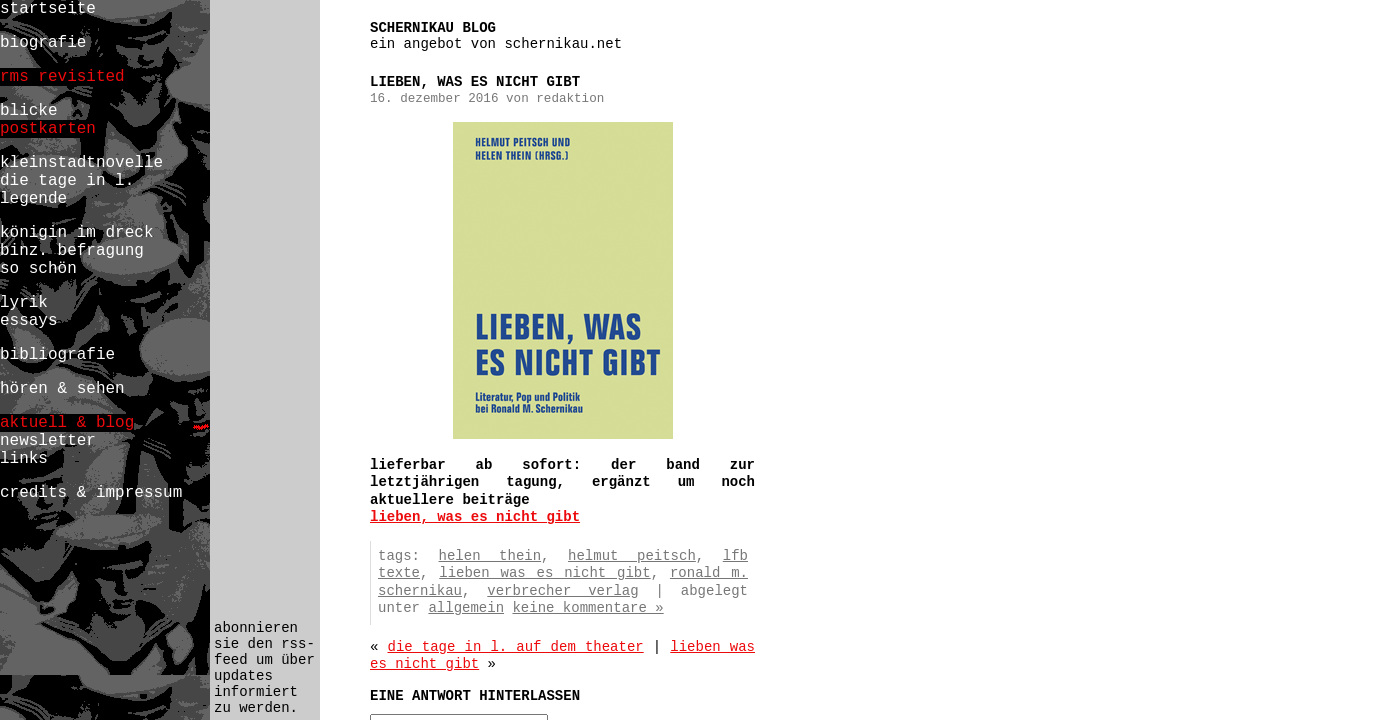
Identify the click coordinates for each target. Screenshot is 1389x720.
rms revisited (62, 77)
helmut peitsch (632, 556)
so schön (38, 269)
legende (33, 199)
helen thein (490, 556)
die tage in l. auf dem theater (516, 647)
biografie (43, 43)
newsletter (48, 441)
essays (29, 321)
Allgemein (466, 608)
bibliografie (57, 355)
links (24, 459)
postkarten (48, 129)
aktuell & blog (67, 423)
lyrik (24, 303)
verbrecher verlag (562, 591)
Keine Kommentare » (587, 608)
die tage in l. (67, 181)
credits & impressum (91, 493)
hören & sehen (62, 389)
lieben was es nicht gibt (544, 573)
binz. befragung (72, 251)
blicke (29, 111)
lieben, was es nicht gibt (475, 517)
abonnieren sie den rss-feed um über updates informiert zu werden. (264, 668)
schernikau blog (433, 28)
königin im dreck (76, 233)
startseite (48, 9)
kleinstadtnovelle (81, 163)
